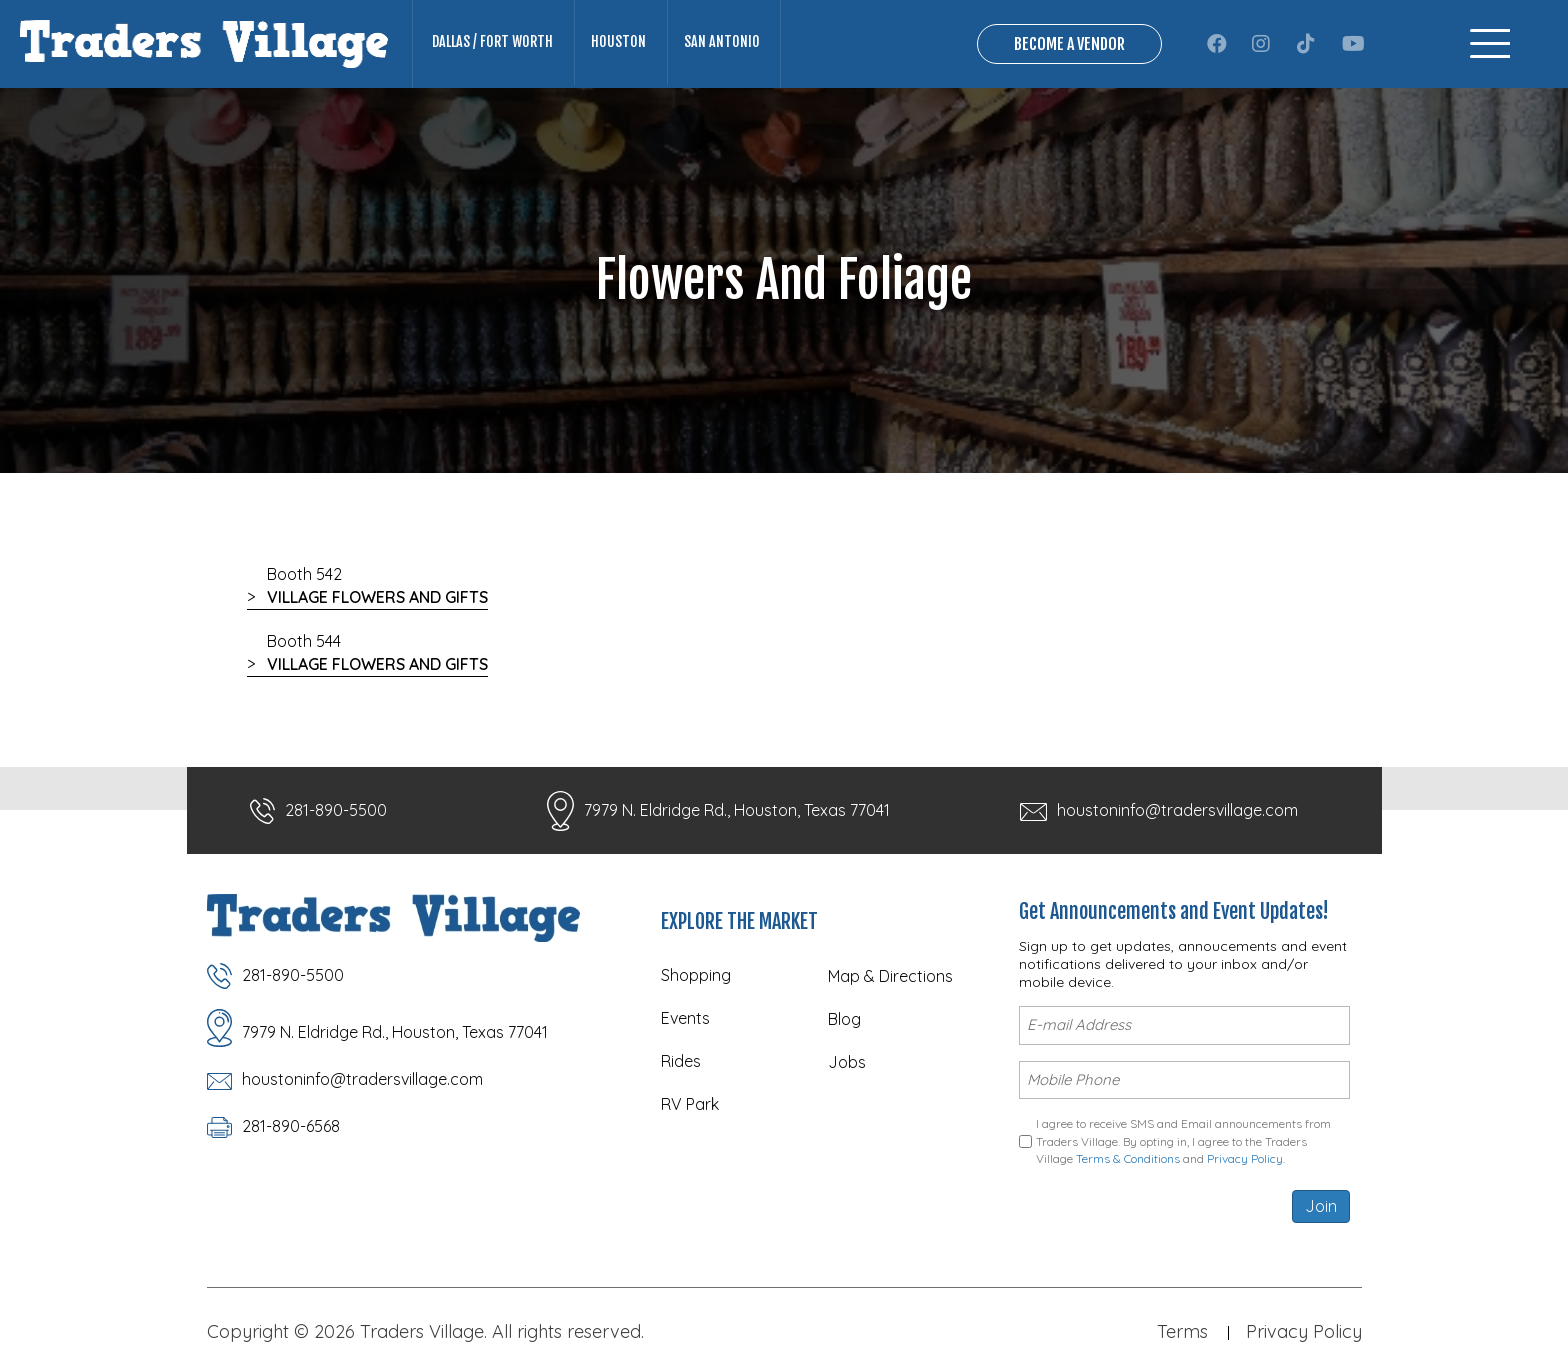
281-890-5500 (336, 812)
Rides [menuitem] (681, 1063)
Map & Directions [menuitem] (890, 978)
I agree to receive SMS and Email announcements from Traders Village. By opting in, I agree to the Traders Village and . (1183, 1141)
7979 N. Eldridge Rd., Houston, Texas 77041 (737, 812)
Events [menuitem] (685, 1020)
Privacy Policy (1245, 1158)
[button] (1217, 45)
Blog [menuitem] (844, 1021)
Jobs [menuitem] (847, 1064)
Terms (1182, 1330)
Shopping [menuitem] (696, 977)
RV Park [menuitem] (690, 1106)
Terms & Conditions (1128, 1158)
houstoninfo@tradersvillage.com (1177, 812)
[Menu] (1490, 44)
